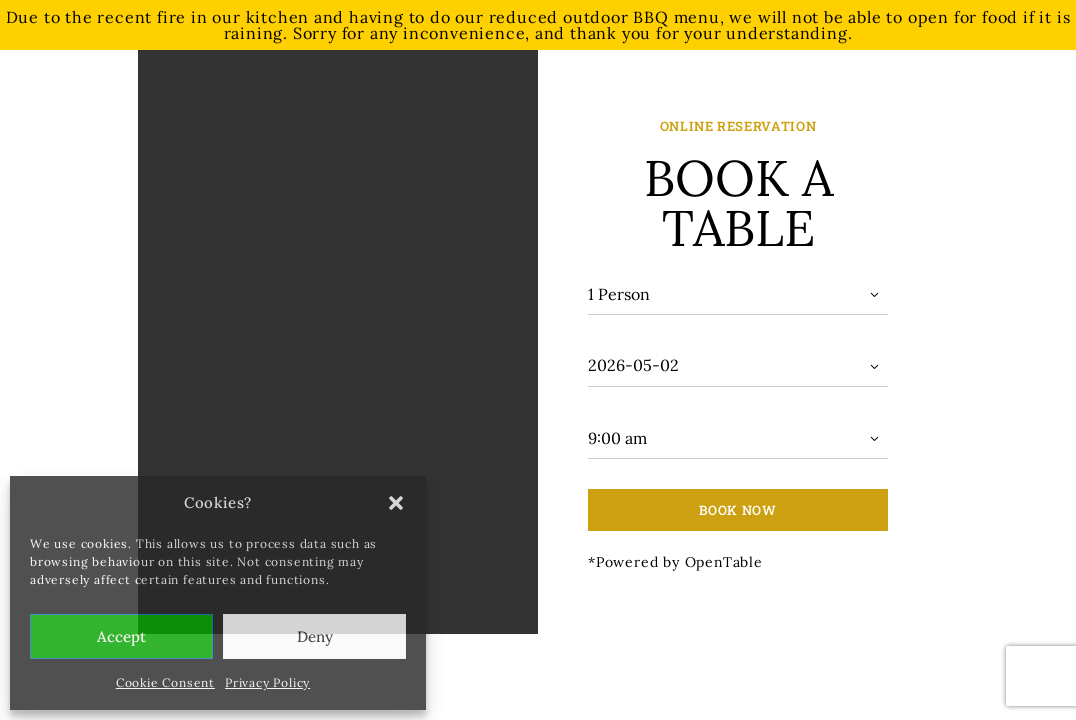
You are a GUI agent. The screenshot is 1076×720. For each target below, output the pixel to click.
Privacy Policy (267, 682)
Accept (121, 636)
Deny (315, 636)
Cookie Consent (165, 682)
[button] (396, 503)
